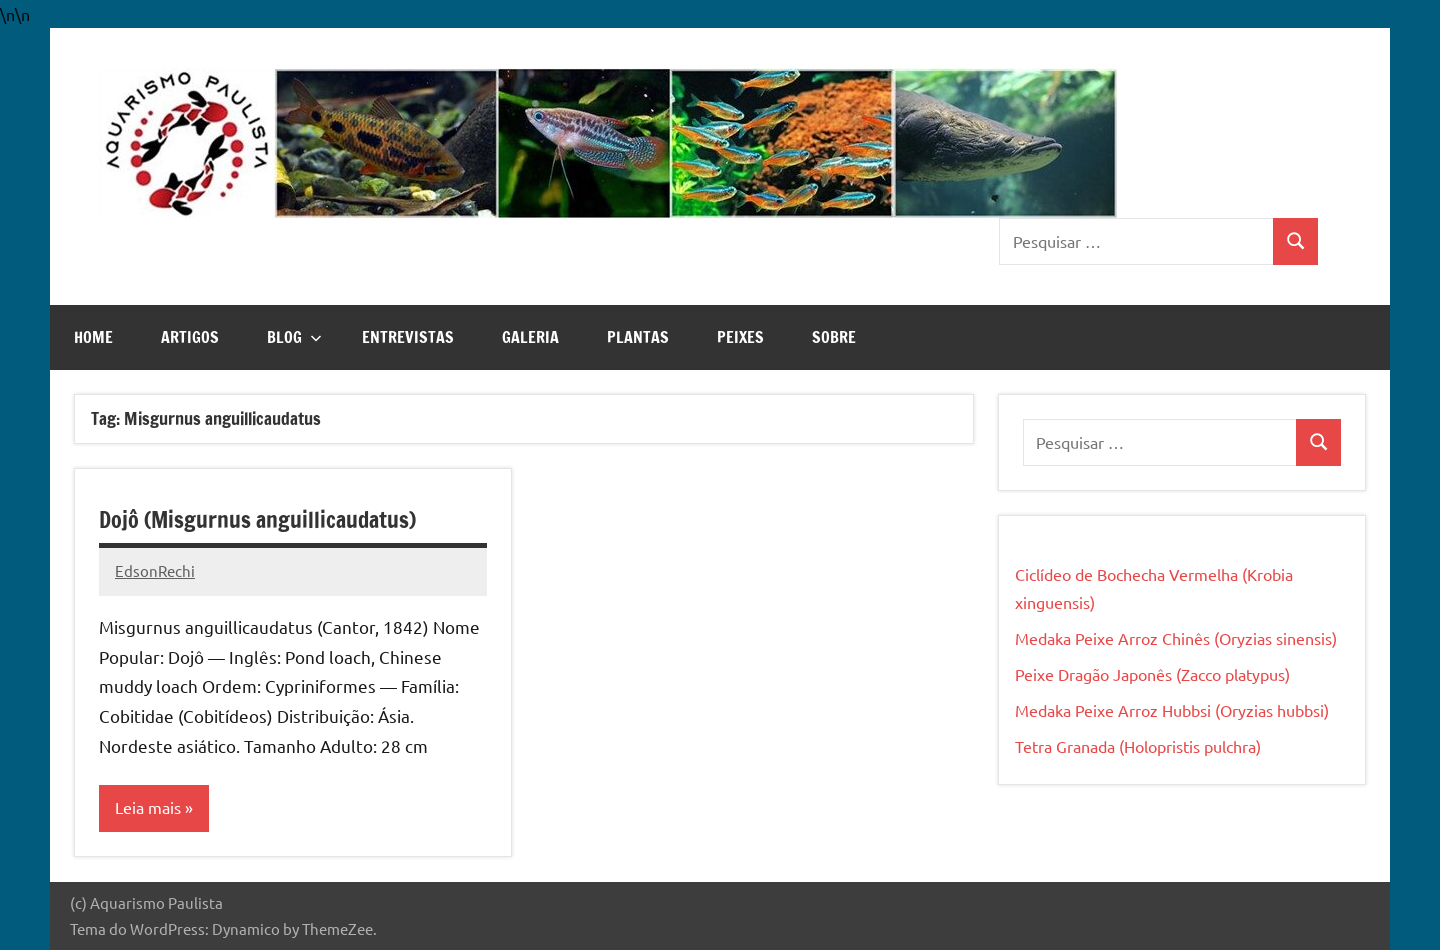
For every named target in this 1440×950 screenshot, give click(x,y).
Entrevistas (408, 337)
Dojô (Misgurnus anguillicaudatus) (257, 519)
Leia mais (148, 808)
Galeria (530, 337)
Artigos (190, 337)
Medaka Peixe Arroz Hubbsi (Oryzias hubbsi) (1172, 710)
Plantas (638, 337)
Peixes (740, 337)
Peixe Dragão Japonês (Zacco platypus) (1152, 674)
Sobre (834, 337)
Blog (294, 337)
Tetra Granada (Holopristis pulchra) (1138, 746)
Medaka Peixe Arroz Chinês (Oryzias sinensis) (1176, 638)
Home (93, 337)
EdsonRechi (155, 570)
